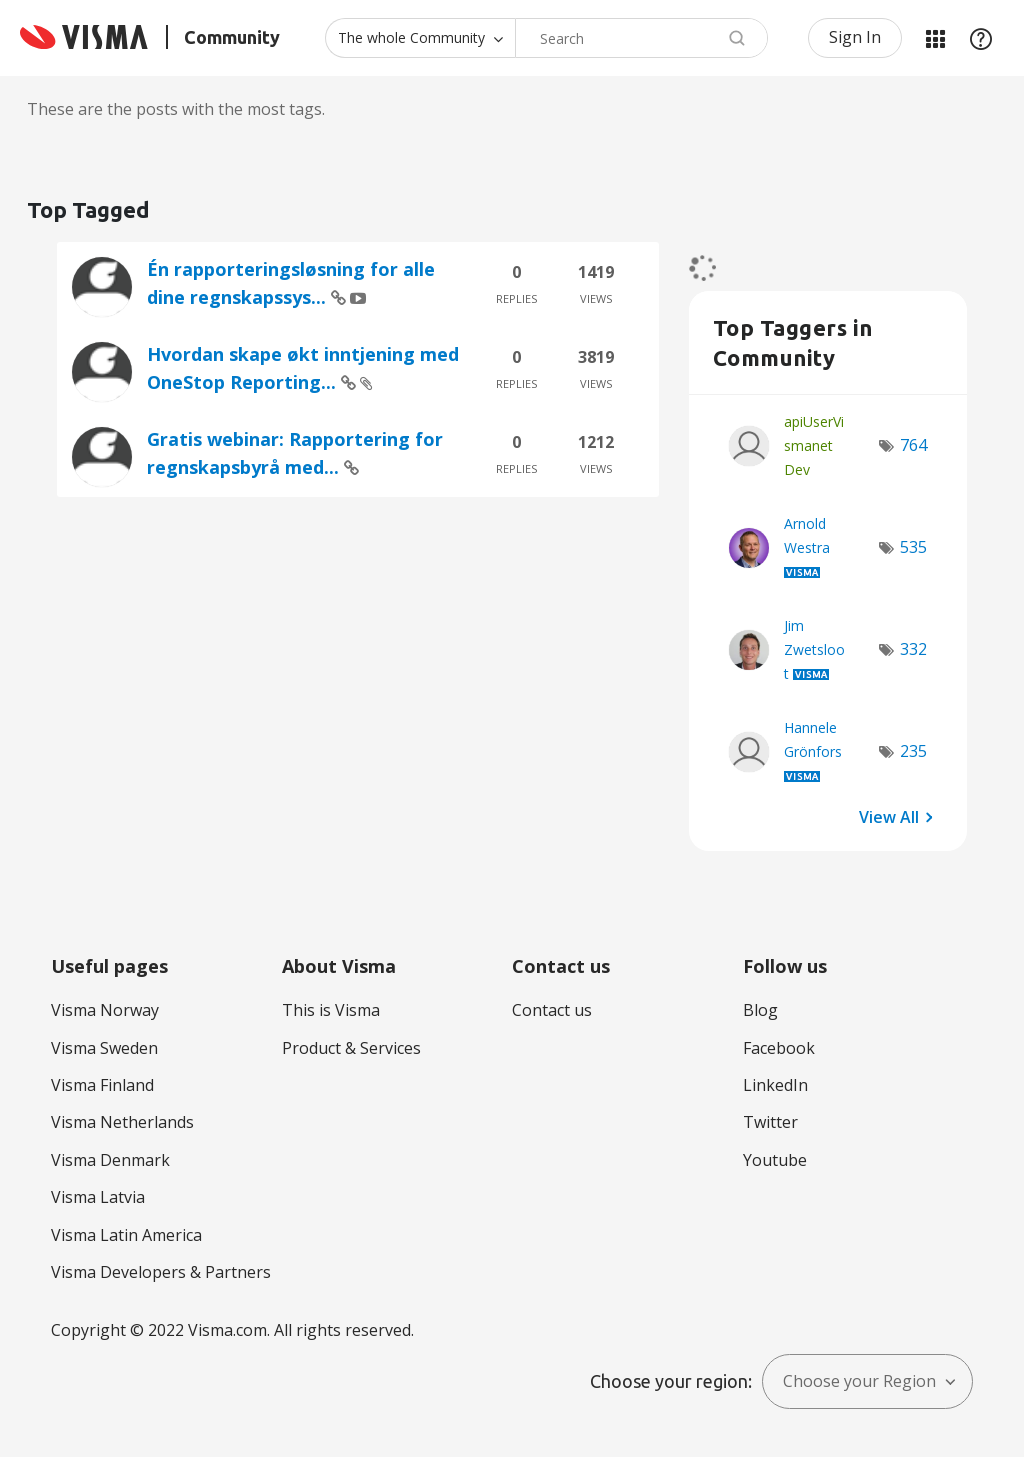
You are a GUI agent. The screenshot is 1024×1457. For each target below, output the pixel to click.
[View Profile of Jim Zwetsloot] (814, 649)
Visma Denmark (110, 1160)
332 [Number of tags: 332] (913, 649)
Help (981, 38)
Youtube (775, 1160)
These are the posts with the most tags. (176, 109)
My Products (935, 38)
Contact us (552, 1010)
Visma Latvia (98, 1197)
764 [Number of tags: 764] (913, 445)
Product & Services (351, 1048)
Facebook (779, 1048)
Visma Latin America (126, 1235)
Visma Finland (102, 1085)
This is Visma (331, 1010)
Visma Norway (105, 1010)
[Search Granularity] (420, 38)
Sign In (855, 37)
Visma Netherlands (122, 1122)
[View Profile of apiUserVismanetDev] (814, 445)
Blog (760, 1010)
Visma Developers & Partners (161, 1272)
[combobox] (641, 38)
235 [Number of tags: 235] (913, 751)
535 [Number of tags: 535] (913, 547)
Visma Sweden (104, 1048)
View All (889, 816)
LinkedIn (775, 1085)
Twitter (770, 1122)
